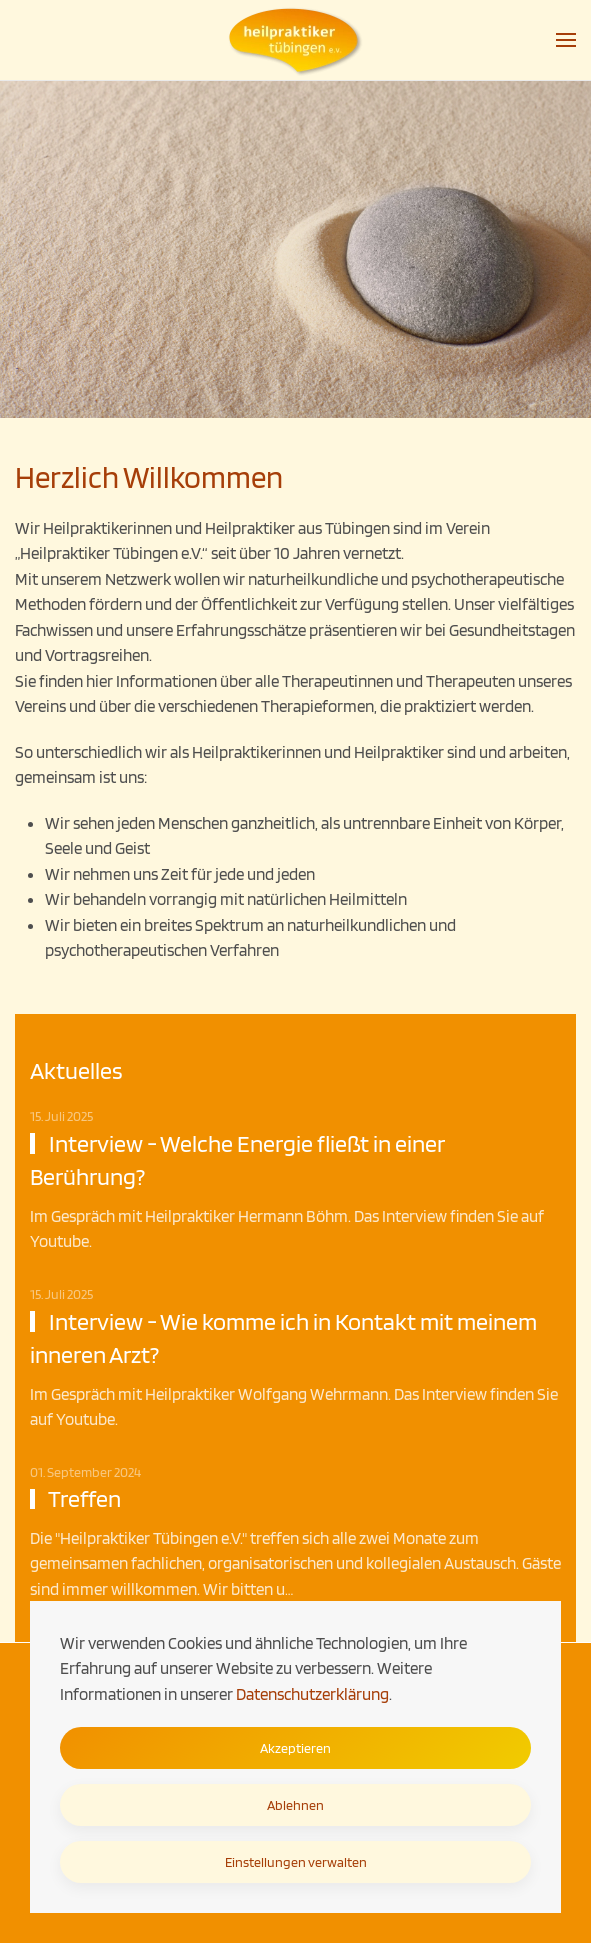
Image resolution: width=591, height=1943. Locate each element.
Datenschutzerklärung (312, 1694)
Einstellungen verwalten (296, 1862)
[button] (566, 40)
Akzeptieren (295, 1748)
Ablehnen (295, 1805)
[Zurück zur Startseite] (296, 40)
